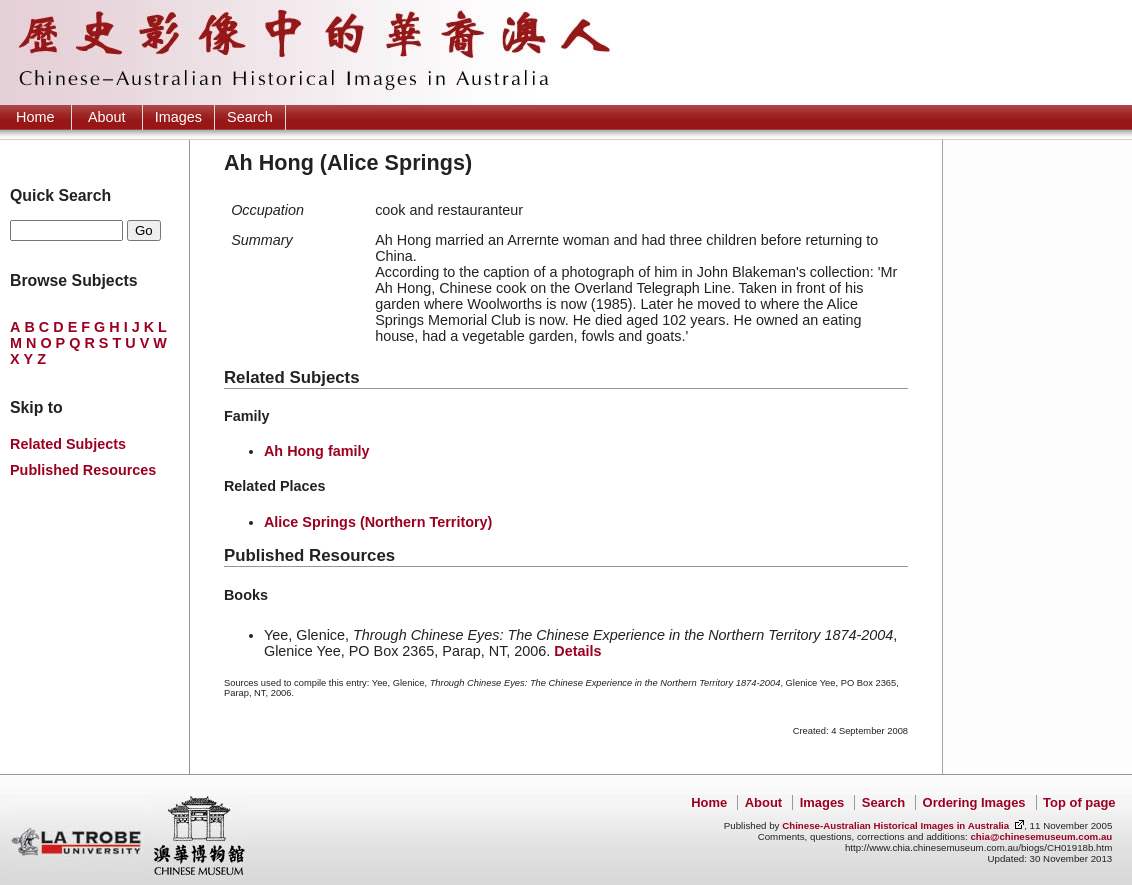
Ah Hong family (317, 451)
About (107, 117)
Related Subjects (68, 444)
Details (577, 651)
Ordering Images (974, 802)
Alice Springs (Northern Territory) (378, 522)
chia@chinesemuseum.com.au (1041, 836)
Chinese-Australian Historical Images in (895, 825)
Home (35, 117)
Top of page (1079, 802)
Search (250, 117)
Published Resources (83, 470)
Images (178, 117)
